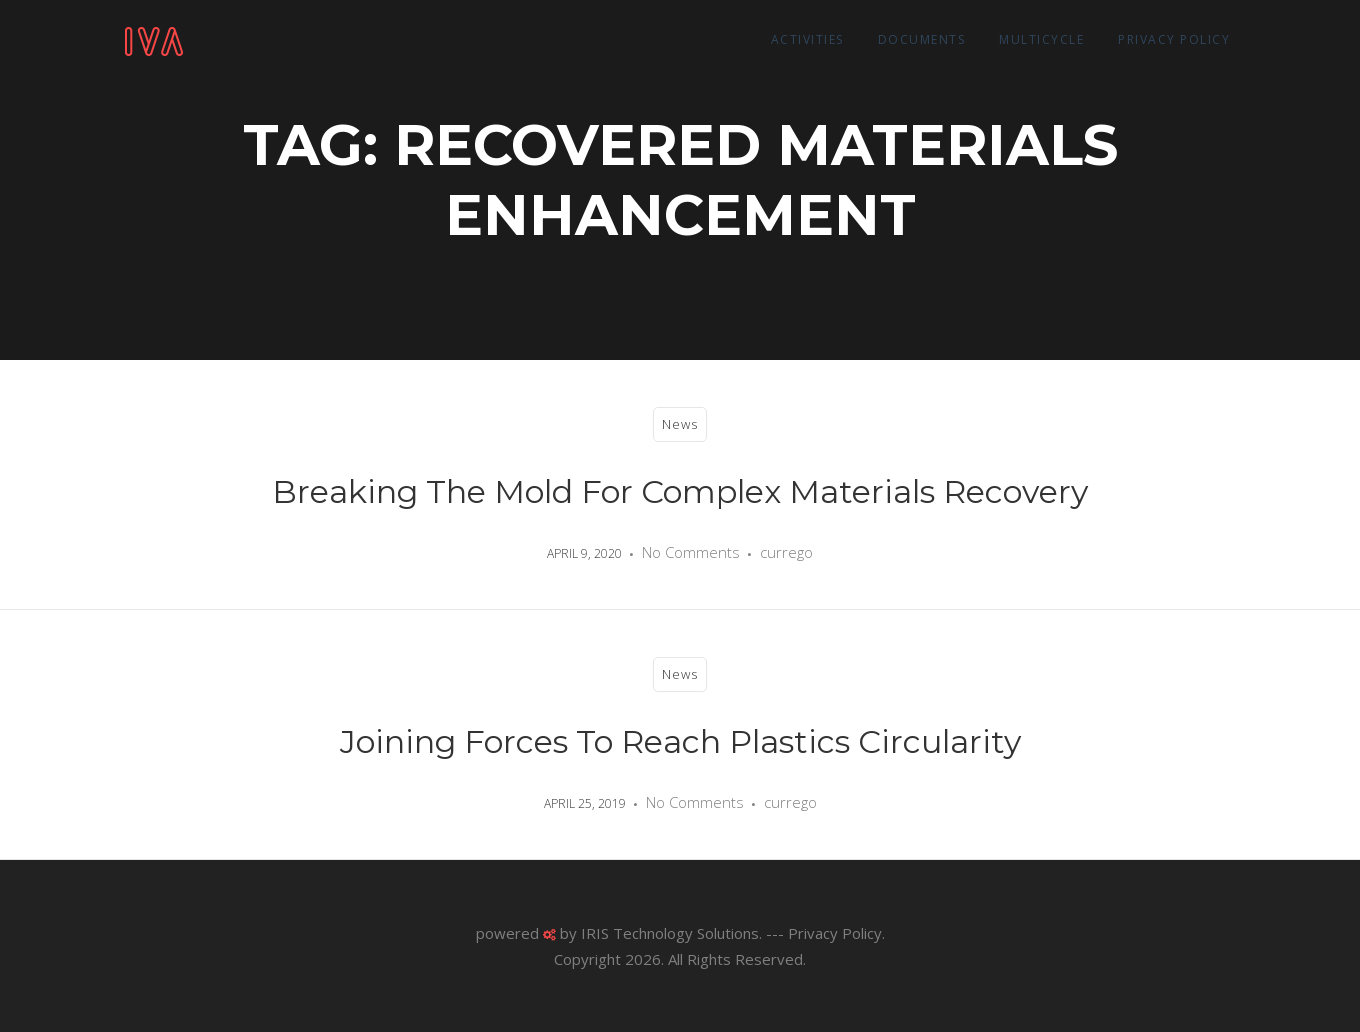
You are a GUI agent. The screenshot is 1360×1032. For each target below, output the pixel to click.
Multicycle (1041, 39)
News (680, 424)
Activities (807, 39)
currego (786, 552)
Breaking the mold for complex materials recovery (680, 491)
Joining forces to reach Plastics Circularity (680, 741)
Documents (922, 39)
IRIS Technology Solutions (670, 933)
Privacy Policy (1174, 39)
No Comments (691, 552)
